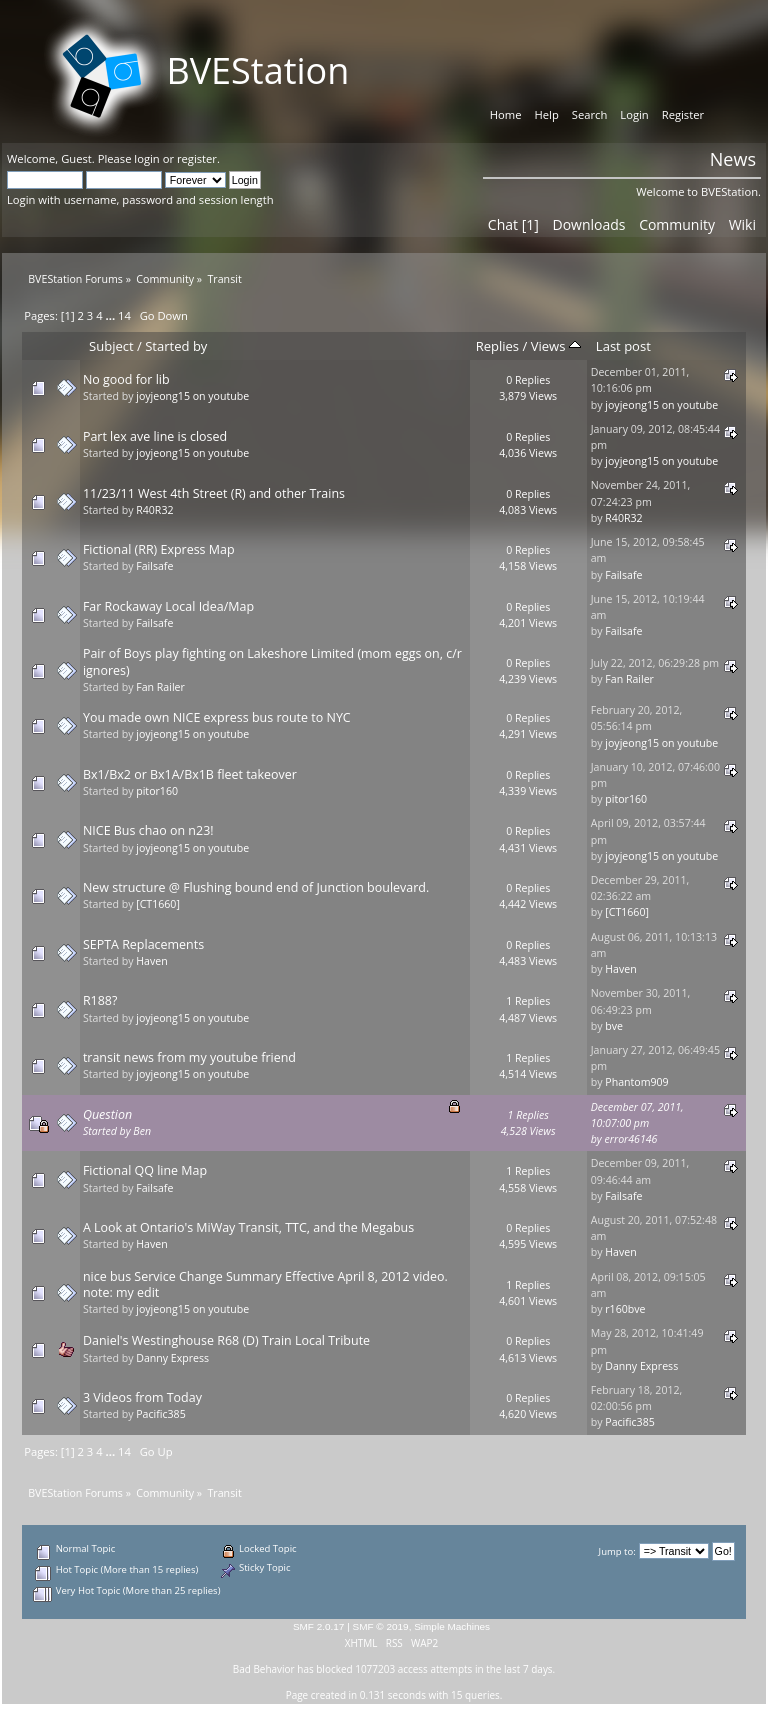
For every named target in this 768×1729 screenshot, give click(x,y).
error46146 (630, 1139)
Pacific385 (161, 1414)
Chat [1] (513, 224)
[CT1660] (158, 904)
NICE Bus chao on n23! (148, 830)
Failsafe (154, 566)
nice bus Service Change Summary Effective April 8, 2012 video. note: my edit (265, 1284)
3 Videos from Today (142, 1397)
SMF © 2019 (381, 1626)
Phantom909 (636, 1082)
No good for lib (126, 379)
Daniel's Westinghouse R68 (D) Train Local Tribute (226, 1340)
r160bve (625, 1309)
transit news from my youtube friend (189, 1057)
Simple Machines (452, 1626)
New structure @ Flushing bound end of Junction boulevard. (256, 887)
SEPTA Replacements (143, 944)
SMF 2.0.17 (319, 1626)
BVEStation (257, 70)
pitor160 (157, 791)
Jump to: (617, 1551)
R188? (100, 1000)
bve (614, 1026)
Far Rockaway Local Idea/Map (168, 606)
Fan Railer (160, 687)
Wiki (742, 224)
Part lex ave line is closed (155, 436)
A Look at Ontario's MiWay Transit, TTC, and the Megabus (248, 1227)
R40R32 (154, 510)
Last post (623, 346)
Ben (142, 1131)
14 (124, 315)
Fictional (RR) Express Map (159, 549)
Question (107, 1114)
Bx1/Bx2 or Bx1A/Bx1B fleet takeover (190, 774)
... (112, 315)
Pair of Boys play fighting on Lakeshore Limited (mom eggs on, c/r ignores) (272, 661)
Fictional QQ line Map (145, 1170)
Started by (176, 346)
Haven (151, 961)
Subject (111, 346)
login (146, 158)
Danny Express (172, 1358)
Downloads (588, 224)
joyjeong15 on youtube (192, 396)
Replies (497, 346)
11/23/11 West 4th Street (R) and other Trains (214, 493)
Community (677, 224)
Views (556, 346)
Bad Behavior (264, 1669)
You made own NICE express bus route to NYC (217, 717)
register (197, 158)
